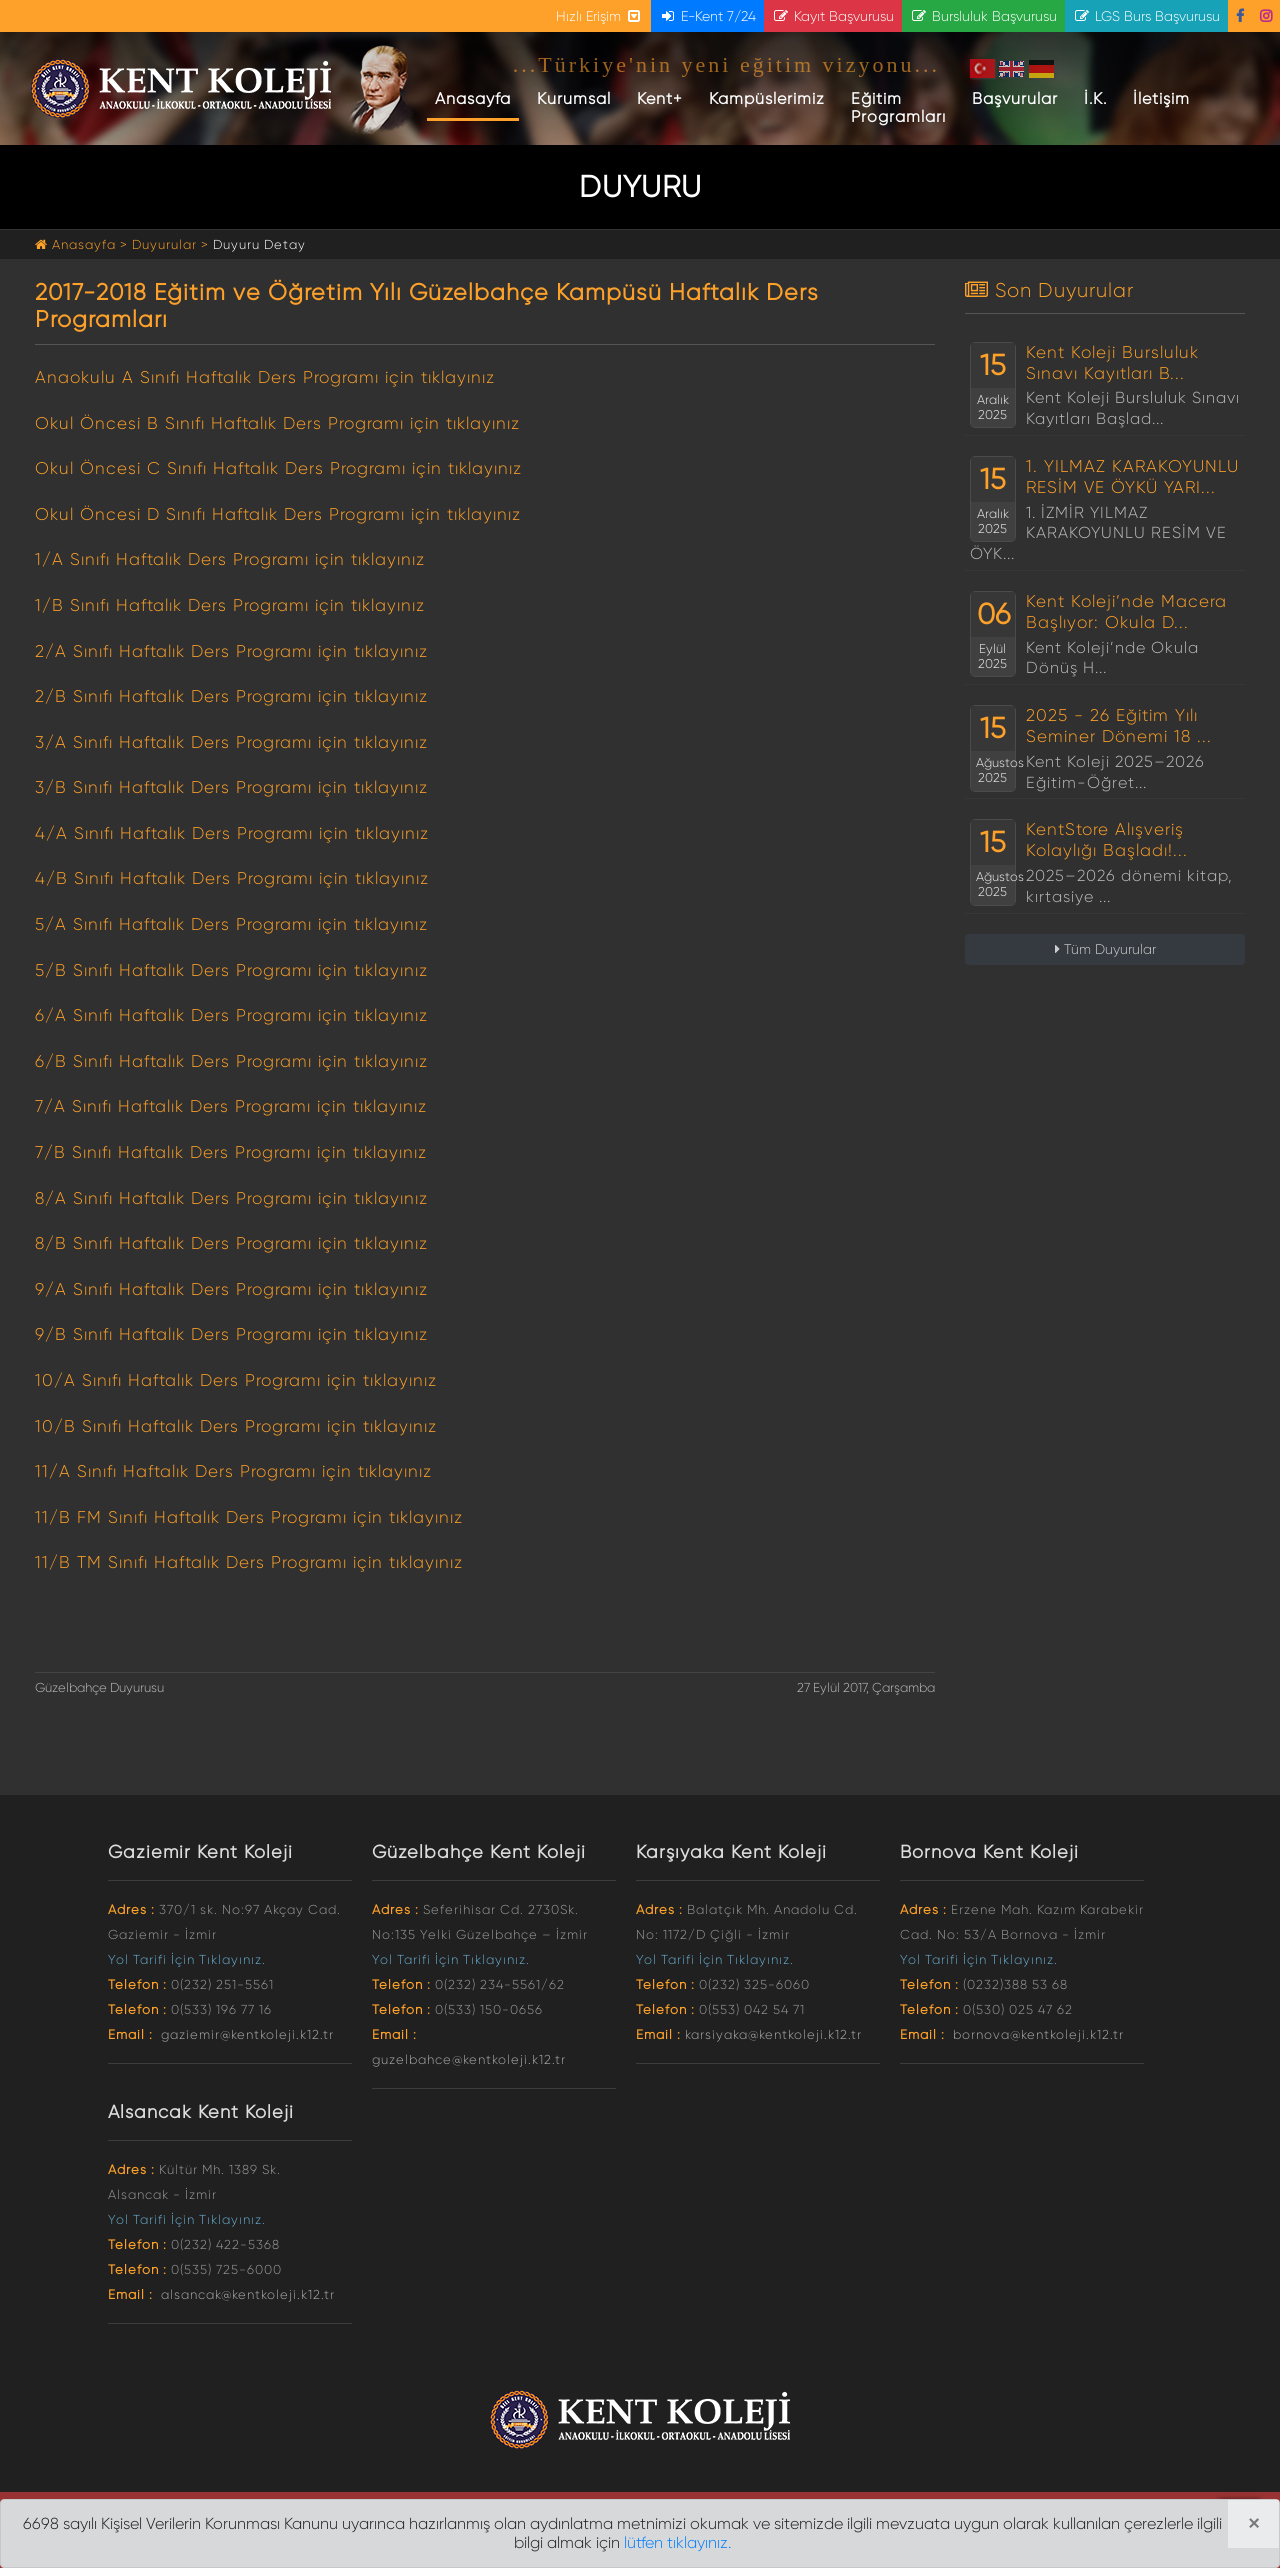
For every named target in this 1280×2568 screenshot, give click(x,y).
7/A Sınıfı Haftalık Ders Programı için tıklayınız (231, 1106)
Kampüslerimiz (767, 98)
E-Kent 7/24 (707, 16)
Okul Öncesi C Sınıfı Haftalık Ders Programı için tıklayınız (278, 468)
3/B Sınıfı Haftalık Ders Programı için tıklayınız (231, 787)
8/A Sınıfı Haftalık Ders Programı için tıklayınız (231, 1198)
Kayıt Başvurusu (833, 16)
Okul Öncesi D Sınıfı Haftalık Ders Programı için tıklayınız (278, 514)
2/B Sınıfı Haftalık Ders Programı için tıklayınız (231, 696)
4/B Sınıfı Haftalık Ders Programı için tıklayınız (232, 878)
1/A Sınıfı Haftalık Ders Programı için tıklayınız (230, 559)
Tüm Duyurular (1105, 949)
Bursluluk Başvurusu (983, 16)
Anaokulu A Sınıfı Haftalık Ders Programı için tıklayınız (265, 377)
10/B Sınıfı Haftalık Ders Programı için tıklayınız (236, 1426)
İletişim (1161, 98)
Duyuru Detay (259, 244)
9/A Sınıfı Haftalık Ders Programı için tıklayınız (231, 1289)
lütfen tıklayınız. (677, 2542)
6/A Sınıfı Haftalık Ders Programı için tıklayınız (231, 1015)
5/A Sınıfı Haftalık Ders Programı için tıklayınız (231, 924)
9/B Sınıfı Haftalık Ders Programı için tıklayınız (231, 1334)
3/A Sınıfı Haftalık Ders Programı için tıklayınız (231, 742)
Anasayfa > (83, 244)
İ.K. (1095, 98)
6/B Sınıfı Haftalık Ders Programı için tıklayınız (231, 1061)
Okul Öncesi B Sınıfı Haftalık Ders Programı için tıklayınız (277, 423)
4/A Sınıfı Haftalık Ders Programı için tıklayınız (232, 833)
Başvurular (1015, 98)
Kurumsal (574, 98)
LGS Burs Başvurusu (1146, 16)
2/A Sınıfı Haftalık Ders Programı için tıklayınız (231, 651)
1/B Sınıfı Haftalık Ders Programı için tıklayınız (230, 605)
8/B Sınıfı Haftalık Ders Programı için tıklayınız (231, 1243)
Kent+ (660, 98)
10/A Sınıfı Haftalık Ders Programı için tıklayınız (236, 1380)
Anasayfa (477, 98)
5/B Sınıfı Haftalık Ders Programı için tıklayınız (231, 970)
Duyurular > (170, 244)
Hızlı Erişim (599, 16)
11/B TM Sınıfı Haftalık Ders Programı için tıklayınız (249, 1562)
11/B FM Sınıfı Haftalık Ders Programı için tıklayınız (249, 1517)
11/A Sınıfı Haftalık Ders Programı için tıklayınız (233, 1471)
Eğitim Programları (898, 107)
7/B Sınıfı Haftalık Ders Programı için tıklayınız (231, 1152)
